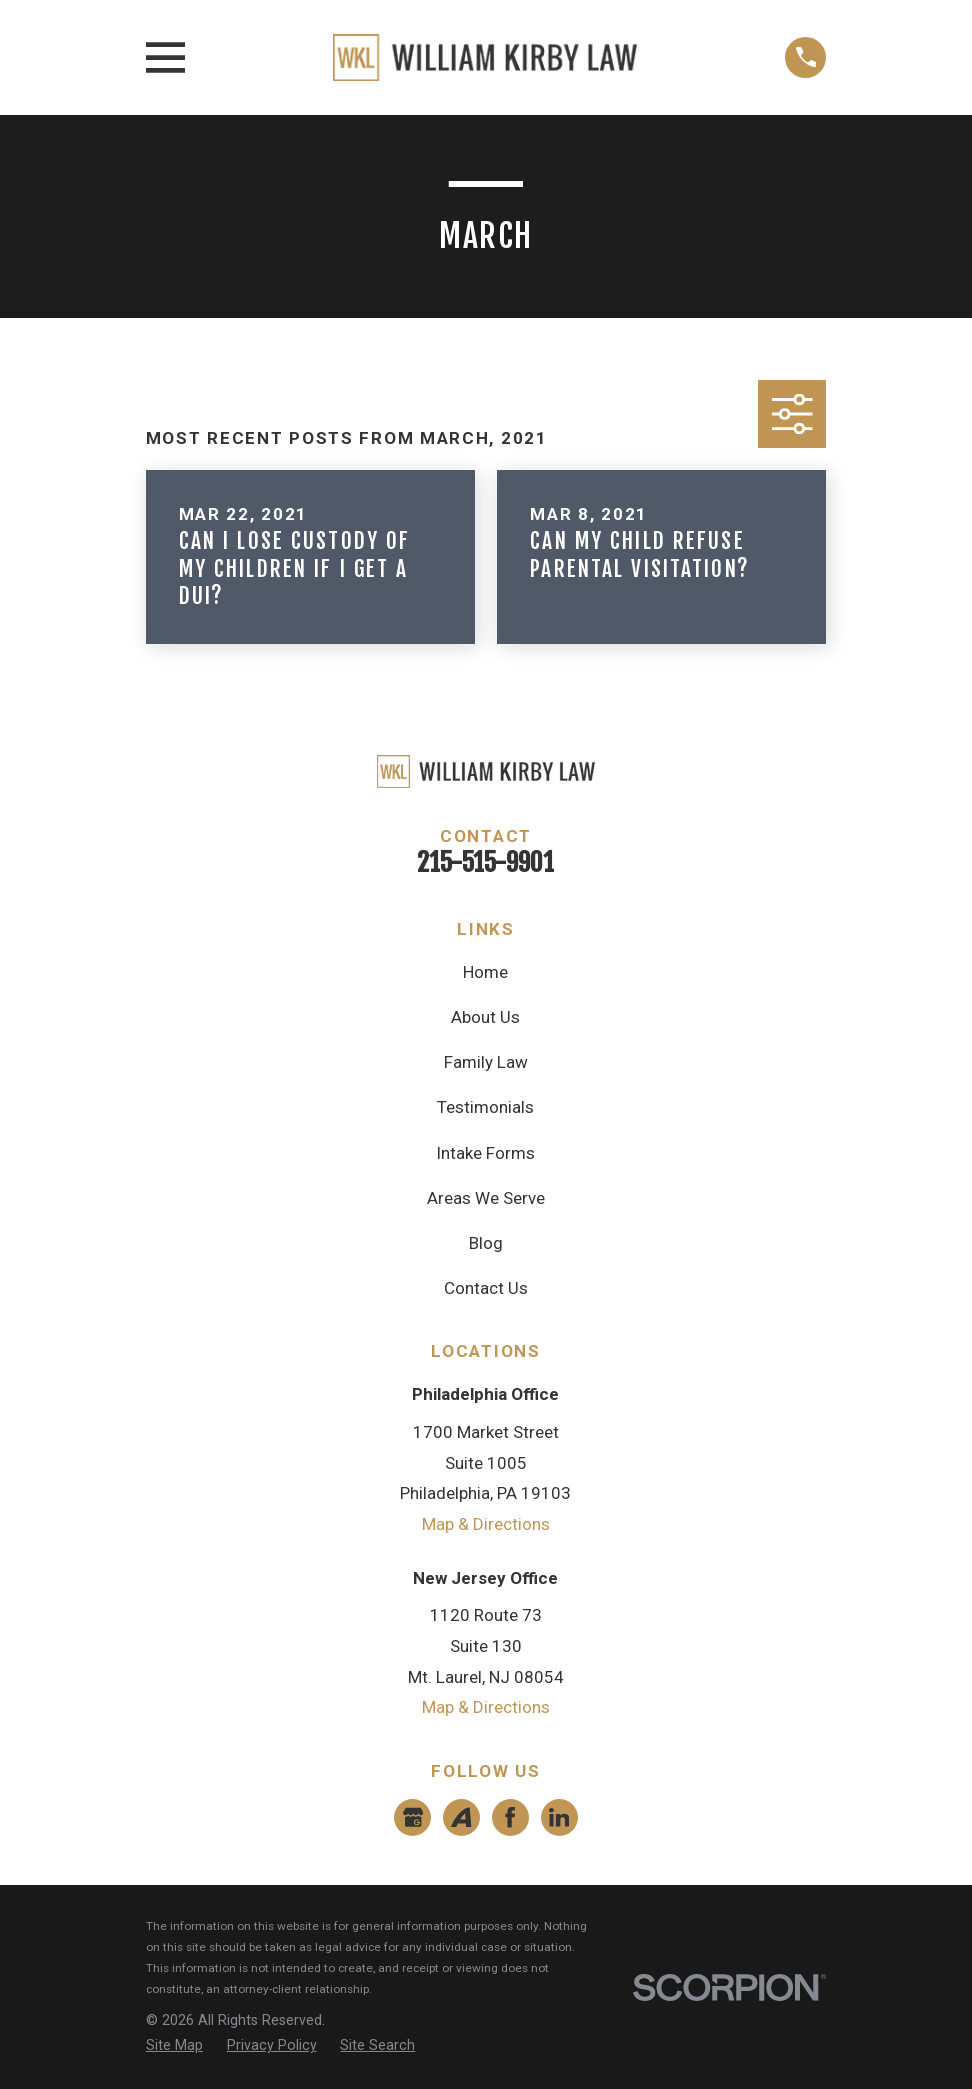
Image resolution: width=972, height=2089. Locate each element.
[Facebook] (510, 1817)
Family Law (486, 1062)
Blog (486, 1243)
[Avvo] (461, 1817)
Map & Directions (486, 1524)
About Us (485, 1017)
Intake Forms (485, 1153)
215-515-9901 (485, 862)
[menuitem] (174, 2046)
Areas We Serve (486, 1198)
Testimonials (485, 1107)
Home (485, 972)
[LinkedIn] (559, 1817)
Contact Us (486, 1288)
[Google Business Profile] (413, 1817)
